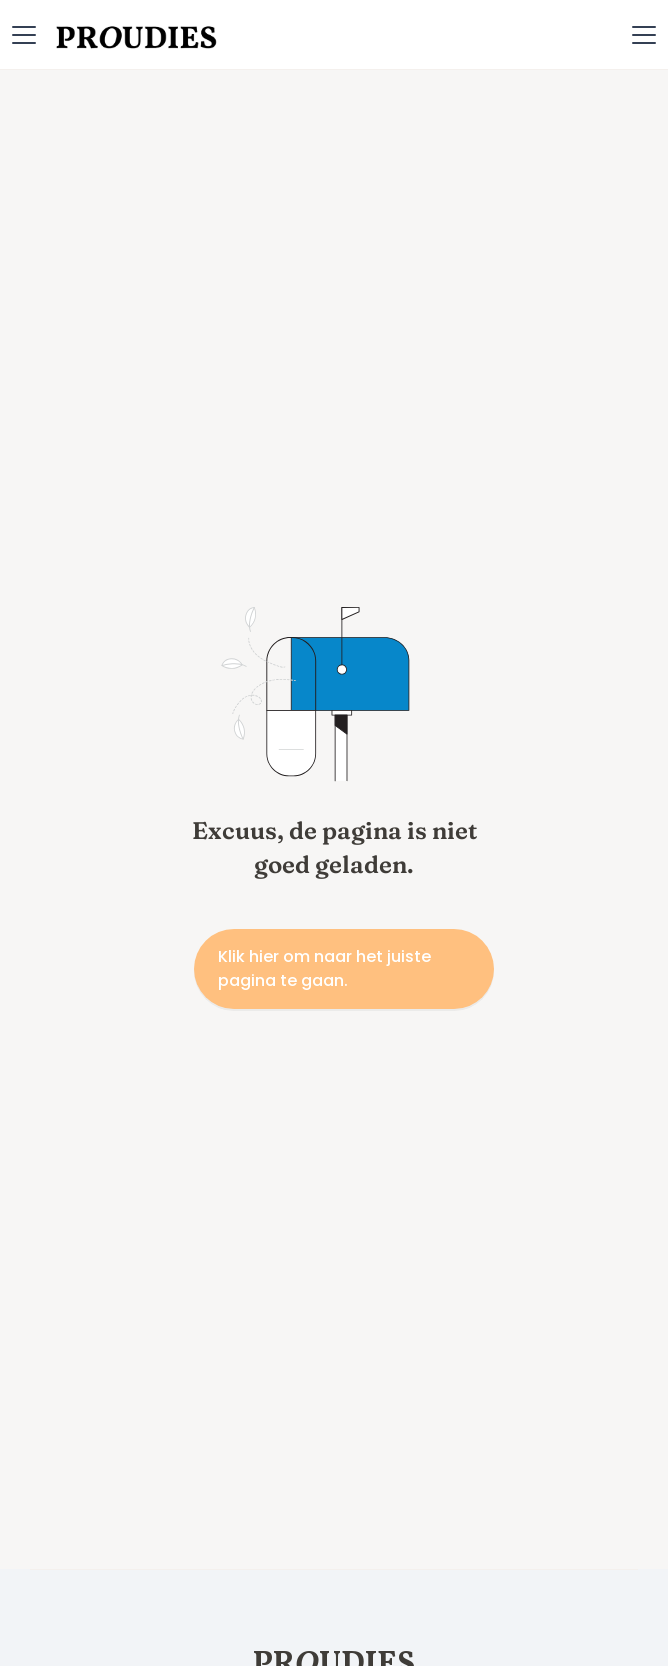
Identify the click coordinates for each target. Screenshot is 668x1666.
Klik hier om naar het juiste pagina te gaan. (324, 968)
